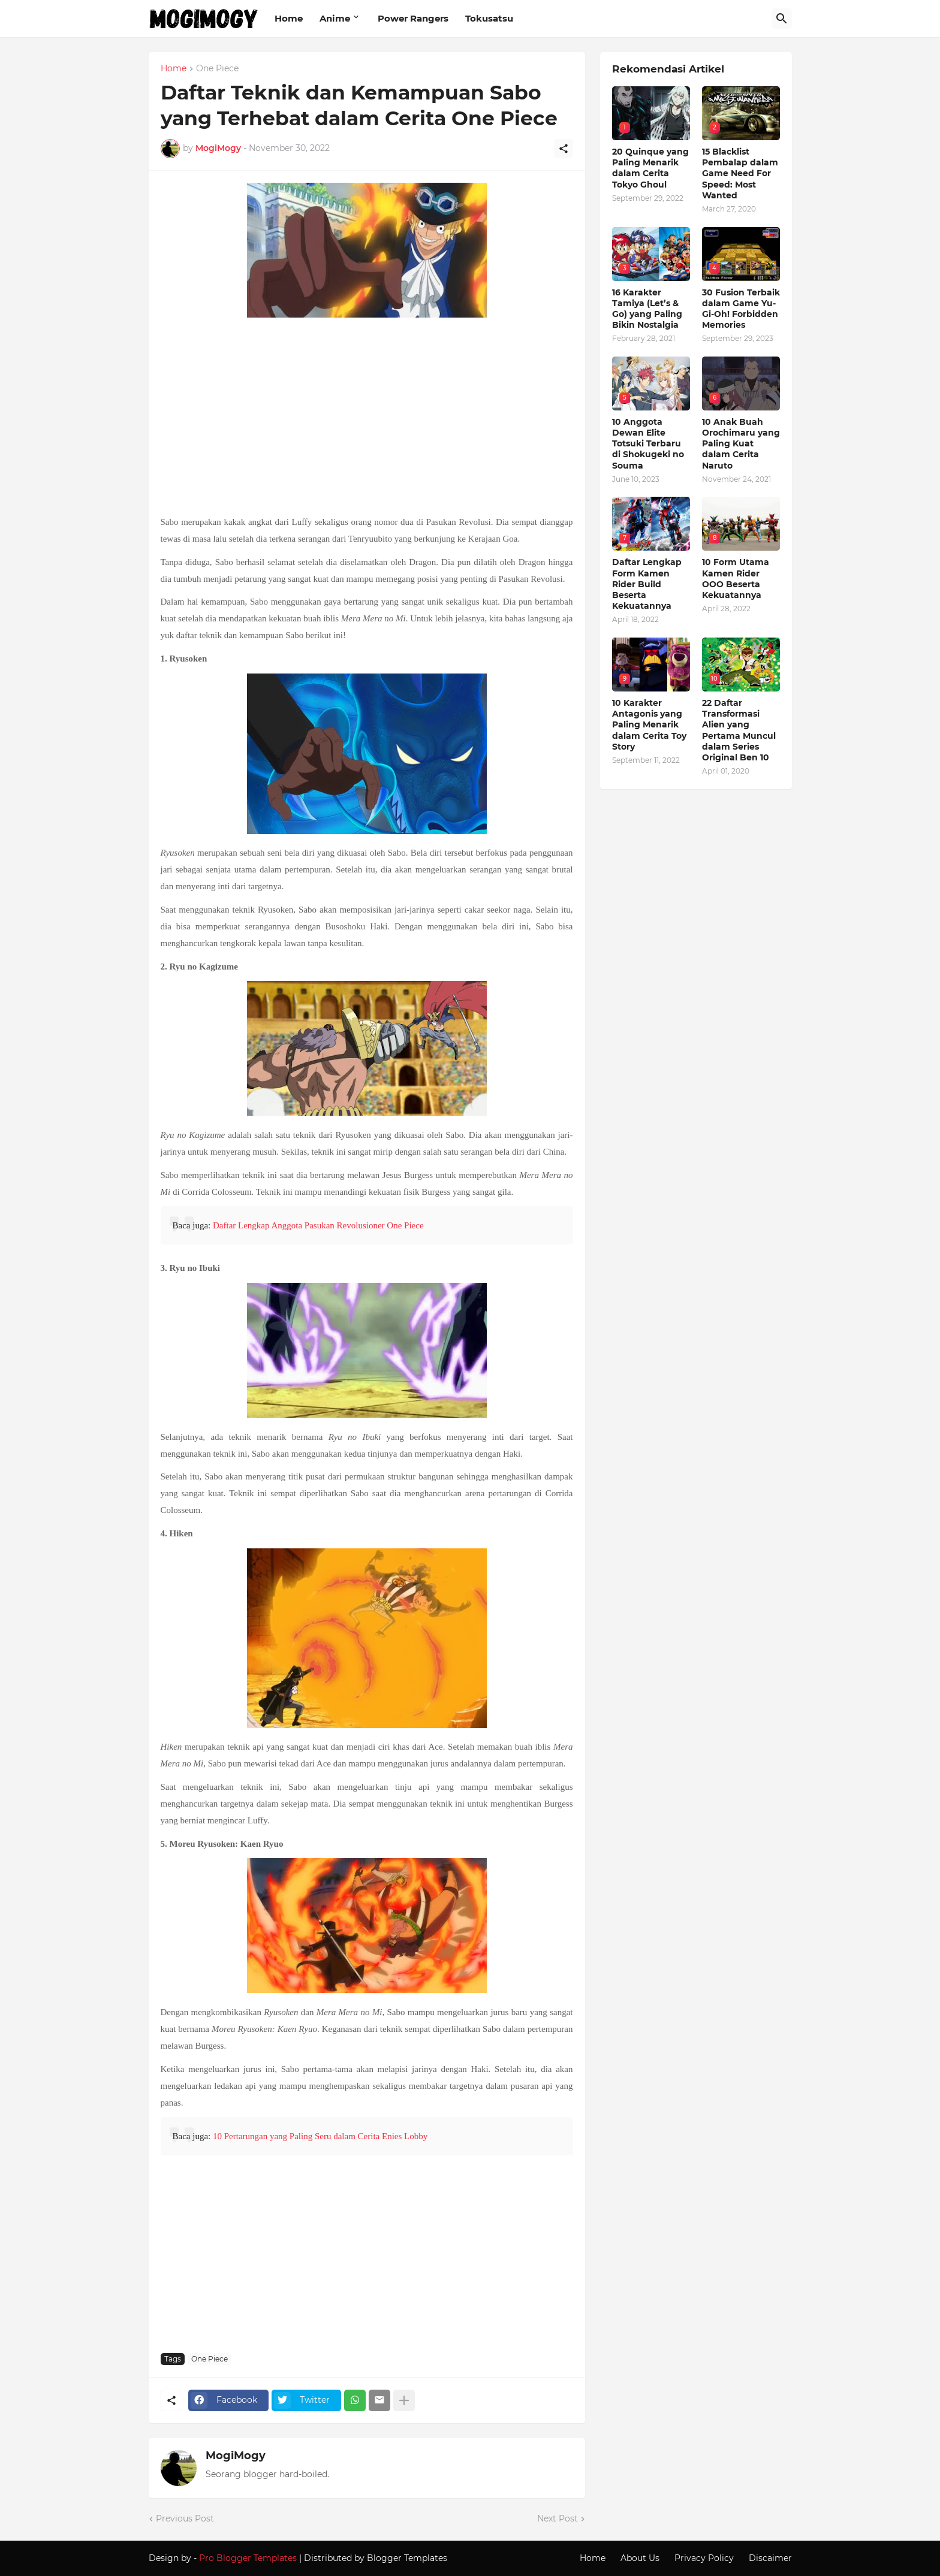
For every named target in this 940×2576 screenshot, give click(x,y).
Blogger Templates (407, 2558)
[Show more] (404, 2400)
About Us (639, 2558)
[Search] (782, 18)
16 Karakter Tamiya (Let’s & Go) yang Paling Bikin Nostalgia (647, 309)
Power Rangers (413, 18)
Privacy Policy (704, 2558)
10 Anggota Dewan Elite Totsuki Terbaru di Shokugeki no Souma (648, 443)
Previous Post (185, 2518)
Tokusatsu (489, 18)
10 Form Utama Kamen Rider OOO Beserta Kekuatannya (735, 578)
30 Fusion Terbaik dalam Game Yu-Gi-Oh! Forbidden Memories (741, 309)
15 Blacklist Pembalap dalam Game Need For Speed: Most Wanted (740, 173)
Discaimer (770, 2558)
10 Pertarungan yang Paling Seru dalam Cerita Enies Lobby (320, 2136)
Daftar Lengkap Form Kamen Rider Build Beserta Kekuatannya (647, 584)
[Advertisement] (367, 418)
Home (289, 18)
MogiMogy (236, 2455)
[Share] (563, 148)
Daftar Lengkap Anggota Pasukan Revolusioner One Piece (318, 1225)
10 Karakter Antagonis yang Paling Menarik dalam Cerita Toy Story (649, 724)
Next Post (557, 2518)
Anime (335, 18)
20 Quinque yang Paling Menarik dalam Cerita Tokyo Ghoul (650, 168)
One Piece (217, 69)
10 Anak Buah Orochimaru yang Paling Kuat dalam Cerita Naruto (741, 443)
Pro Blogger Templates (248, 2558)
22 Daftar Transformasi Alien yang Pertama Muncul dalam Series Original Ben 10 (739, 730)
